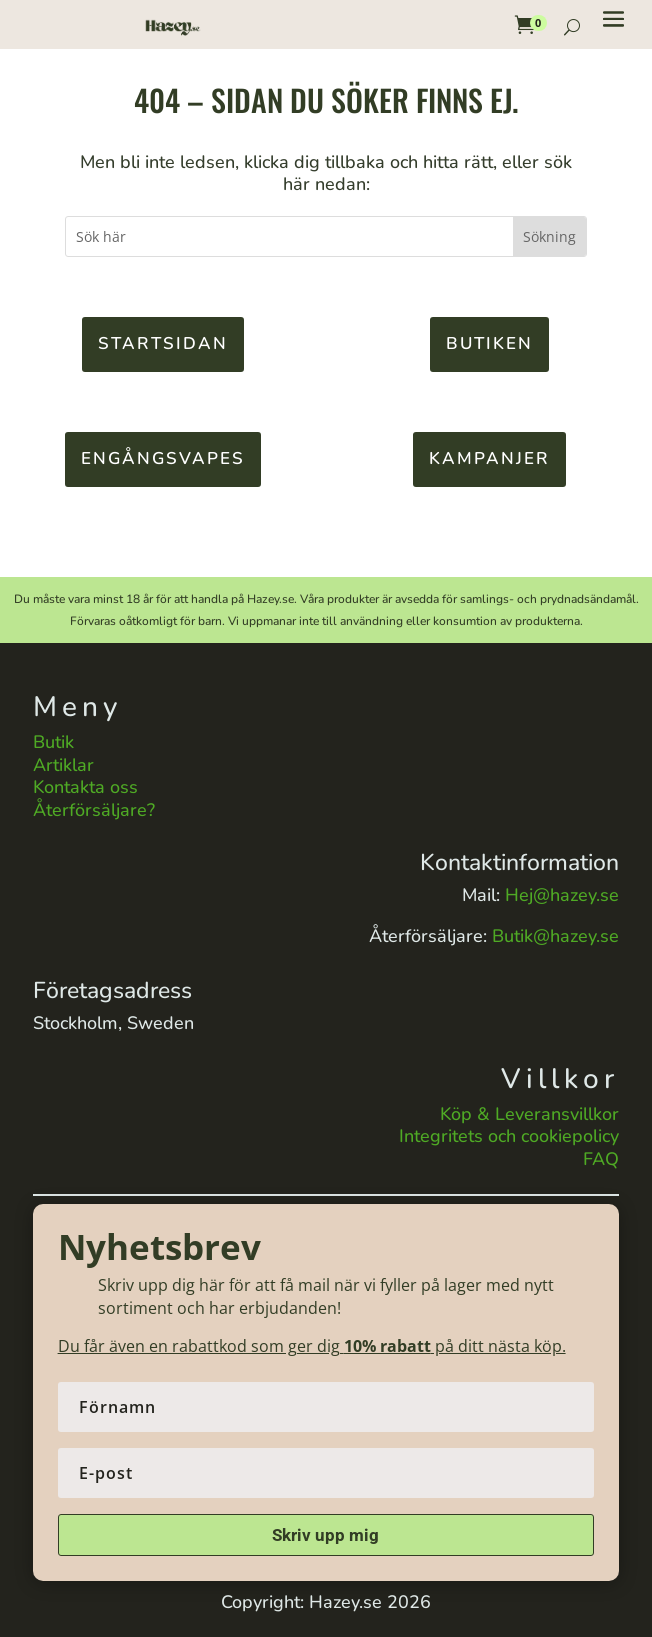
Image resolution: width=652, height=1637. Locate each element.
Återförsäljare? (94, 810)
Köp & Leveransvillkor (529, 1114)
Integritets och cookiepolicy (509, 1136)
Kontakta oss (85, 787)
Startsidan (163, 343)
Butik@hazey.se (555, 936)
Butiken (489, 343)
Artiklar (63, 765)
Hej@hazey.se (562, 895)
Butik (53, 742)
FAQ (601, 1159)
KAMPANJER (489, 458)
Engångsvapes (163, 458)
